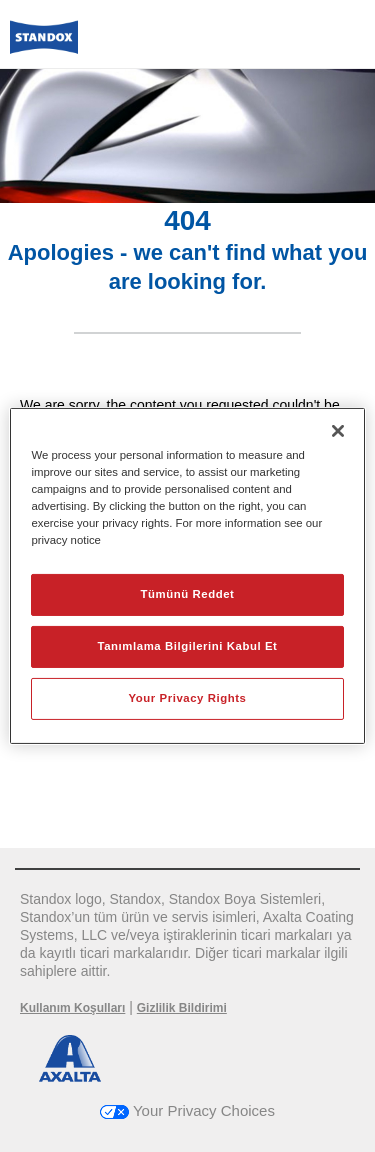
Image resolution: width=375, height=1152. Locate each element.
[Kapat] (338, 431)
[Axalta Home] (44, 45)
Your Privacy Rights (187, 698)
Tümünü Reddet (188, 594)
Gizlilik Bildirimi (182, 1008)
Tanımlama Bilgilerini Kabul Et (188, 646)
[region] (187, 576)
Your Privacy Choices (187, 1110)
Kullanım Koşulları (72, 1008)
